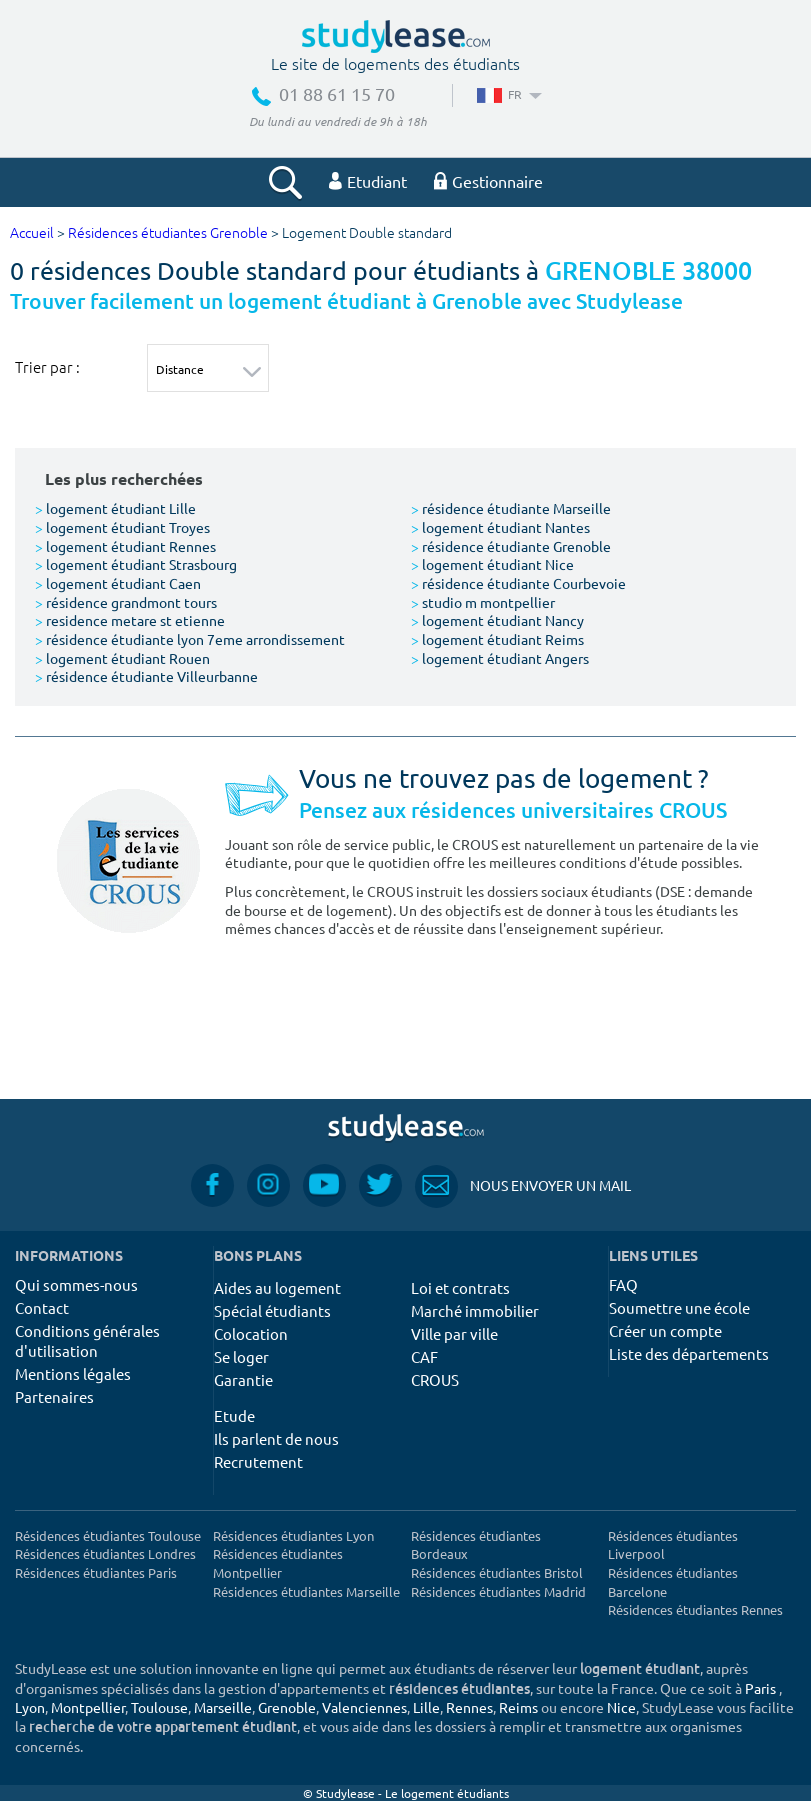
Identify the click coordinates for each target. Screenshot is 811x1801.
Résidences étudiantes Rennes (695, 1609)
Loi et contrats (460, 1287)
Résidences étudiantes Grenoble (168, 233)
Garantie (243, 1379)
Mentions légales (73, 1373)
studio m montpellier (483, 602)
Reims (518, 1707)
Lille (426, 1707)
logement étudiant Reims (497, 639)
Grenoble (287, 1707)
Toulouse (159, 1707)
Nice (621, 1707)
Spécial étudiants (272, 1310)
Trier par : (47, 367)
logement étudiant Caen (118, 583)
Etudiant (368, 181)
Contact (42, 1307)
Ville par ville (454, 1333)
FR (507, 94)
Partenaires (54, 1396)
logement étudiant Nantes (500, 527)
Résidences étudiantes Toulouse (108, 1535)
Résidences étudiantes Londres (105, 1553)
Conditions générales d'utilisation (87, 1340)
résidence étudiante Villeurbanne (146, 676)
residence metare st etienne (130, 620)
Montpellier (88, 1707)
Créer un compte (665, 1330)
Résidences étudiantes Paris (96, 1572)
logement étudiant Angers (500, 658)
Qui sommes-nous (76, 1284)
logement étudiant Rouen (122, 658)
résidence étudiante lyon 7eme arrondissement (190, 639)
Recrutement (258, 1461)
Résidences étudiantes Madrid (498, 1591)
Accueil (32, 233)
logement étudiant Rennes (125, 546)
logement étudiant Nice (492, 564)
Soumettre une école (679, 1307)
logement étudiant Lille (115, 508)
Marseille (223, 1707)
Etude (234, 1415)
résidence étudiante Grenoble (511, 546)
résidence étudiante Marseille (511, 508)
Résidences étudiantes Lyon (293, 1535)
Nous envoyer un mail (523, 1185)
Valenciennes (364, 1707)
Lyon (30, 1707)
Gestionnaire (488, 181)
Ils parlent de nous (276, 1438)
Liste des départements (689, 1353)
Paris (760, 1688)
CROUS (435, 1379)
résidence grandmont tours (126, 602)
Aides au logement (277, 1287)
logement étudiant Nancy (497, 620)
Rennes (469, 1707)
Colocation (251, 1333)
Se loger (241, 1356)
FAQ (623, 1284)
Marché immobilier (475, 1310)
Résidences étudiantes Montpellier (278, 1563)
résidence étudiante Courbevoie (518, 583)
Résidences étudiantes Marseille (306, 1591)
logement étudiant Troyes (122, 527)
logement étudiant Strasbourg (136, 564)
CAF (424, 1356)
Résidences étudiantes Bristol (497, 1572)
